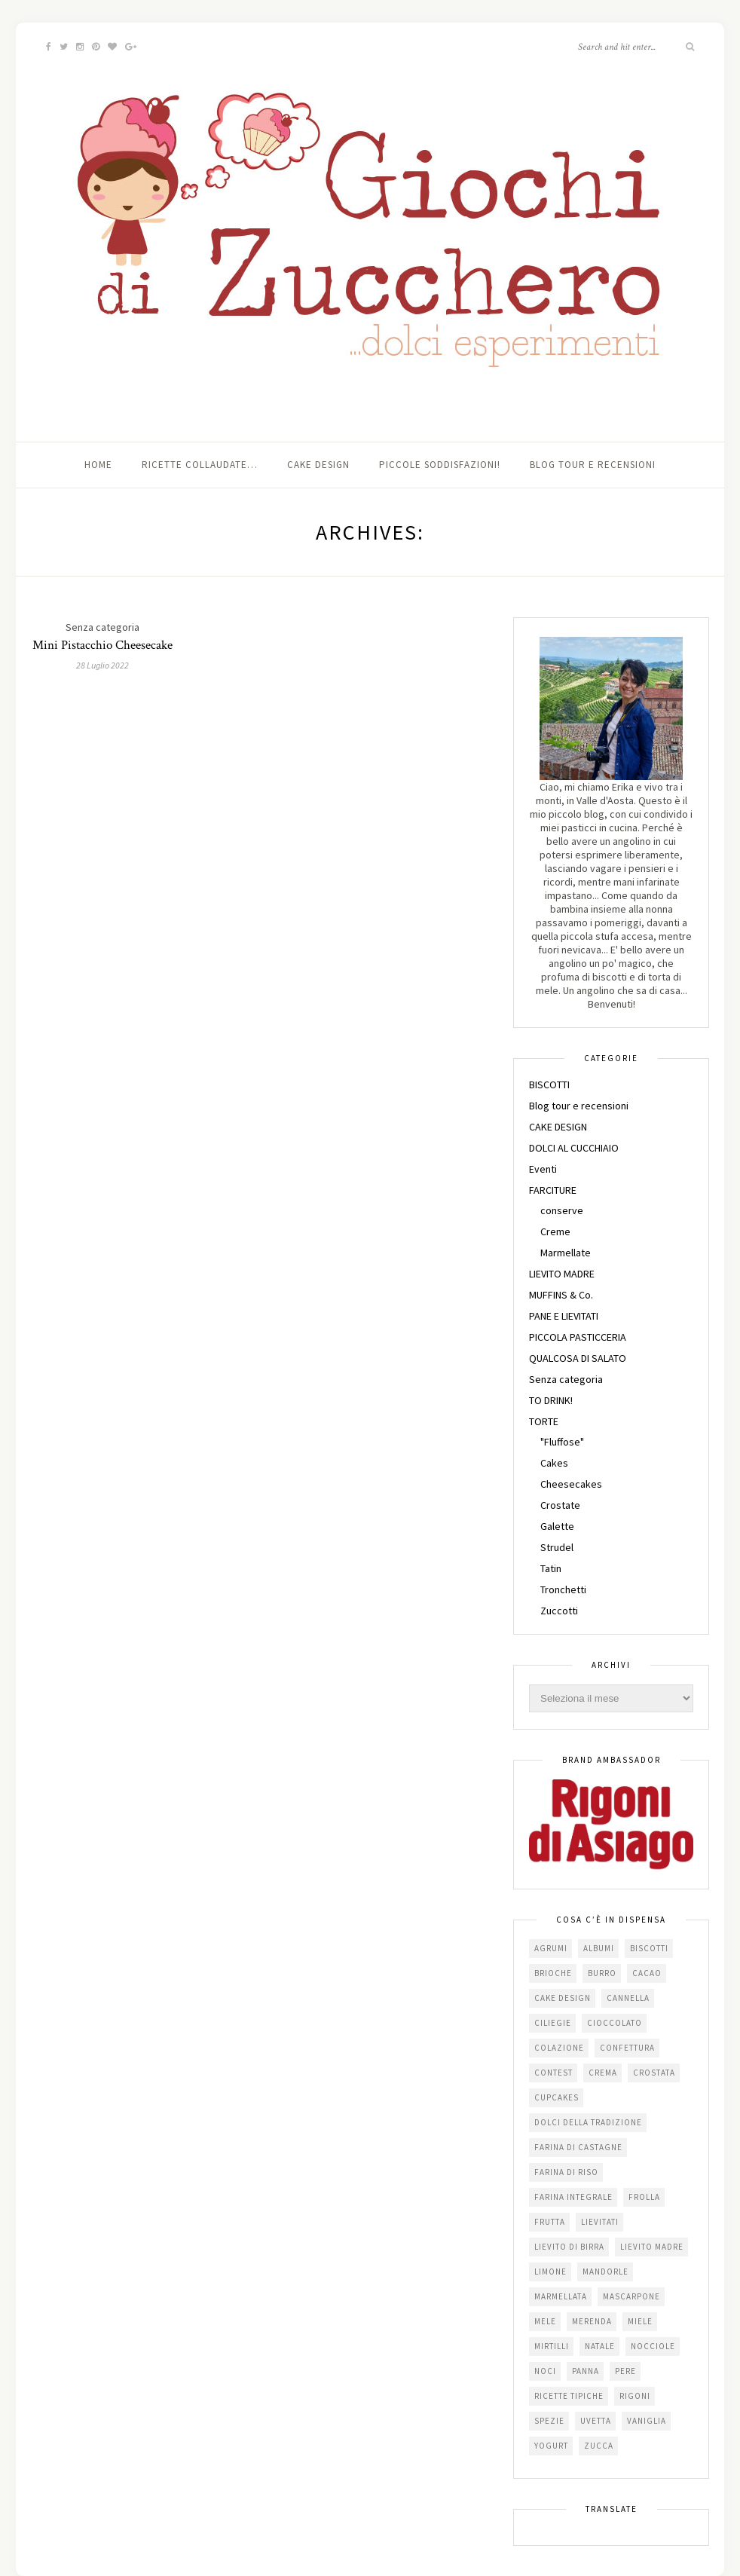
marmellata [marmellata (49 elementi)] (560, 2296)
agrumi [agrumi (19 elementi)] (550, 1948)
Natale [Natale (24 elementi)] (600, 2346)
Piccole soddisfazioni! (439, 464)
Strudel (556, 1547)
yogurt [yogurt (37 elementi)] (551, 2445)
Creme (555, 1231)
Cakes (554, 1463)
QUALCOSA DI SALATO (577, 1358)
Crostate (560, 1505)
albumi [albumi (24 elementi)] (598, 1948)
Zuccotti (559, 1610)
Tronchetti (563, 1589)
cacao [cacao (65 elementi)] (647, 1973)
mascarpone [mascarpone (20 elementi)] (631, 2296)
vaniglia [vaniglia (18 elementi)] (646, 2420)
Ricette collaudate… (200, 464)
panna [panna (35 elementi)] (585, 2371)
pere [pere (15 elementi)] (625, 2371)
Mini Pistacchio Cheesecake (102, 645)
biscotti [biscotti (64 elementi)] (649, 1948)
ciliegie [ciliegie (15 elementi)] (552, 2023)
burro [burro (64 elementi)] (602, 1973)
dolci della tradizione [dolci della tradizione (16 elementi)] (588, 2122)
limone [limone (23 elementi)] (550, 2271)
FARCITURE (552, 1190)
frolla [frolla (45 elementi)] (644, 2197)
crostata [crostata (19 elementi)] (654, 2072)
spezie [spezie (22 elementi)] (549, 2420)
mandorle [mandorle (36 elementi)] (605, 2271)
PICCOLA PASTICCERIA (577, 1337)
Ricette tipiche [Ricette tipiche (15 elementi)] (569, 2396)
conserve (561, 1210)
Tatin (550, 1568)
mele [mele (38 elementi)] (545, 2321)
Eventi (543, 1169)
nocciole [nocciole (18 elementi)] (653, 2346)
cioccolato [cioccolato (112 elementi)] (614, 2023)
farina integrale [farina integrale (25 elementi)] (573, 2197)
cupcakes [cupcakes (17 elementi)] (556, 2097)
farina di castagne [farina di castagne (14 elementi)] (578, 2147)
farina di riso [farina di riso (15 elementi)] (566, 2172)
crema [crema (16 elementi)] (603, 2072)
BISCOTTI (549, 1084)
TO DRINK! (551, 1400)
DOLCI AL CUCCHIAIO (574, 1148)
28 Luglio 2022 (102, 665)
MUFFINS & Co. (561, 1295)
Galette (557, 1526)
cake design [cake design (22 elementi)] (562, 1998)
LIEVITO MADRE (562, 1273)
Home (98, 464)
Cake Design (318, 464)
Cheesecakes (571, 1484)
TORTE (543, 1421)
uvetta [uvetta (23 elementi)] (595, 2420)
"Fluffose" (562, 1442)
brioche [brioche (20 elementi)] (553, 1973)
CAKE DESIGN (558, 1127)
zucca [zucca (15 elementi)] (598, 2445)
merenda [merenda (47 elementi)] (592, 2321)
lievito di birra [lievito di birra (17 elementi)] (569, 2246)
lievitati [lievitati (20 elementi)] (600, 2222)
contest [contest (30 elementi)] (553, 2072)
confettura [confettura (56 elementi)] (627, 2047)
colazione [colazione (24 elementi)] (559, 2047)
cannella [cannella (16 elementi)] (628, 1998)
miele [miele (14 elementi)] (640, 2321)
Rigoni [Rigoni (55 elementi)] (634, 2396)
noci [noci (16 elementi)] (545, 2371)
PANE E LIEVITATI (563, 1316)
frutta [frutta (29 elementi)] (549, 2222)
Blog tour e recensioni (593, 464)
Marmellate (565, 1252)
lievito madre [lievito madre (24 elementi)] (651, 2246)
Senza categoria (566, 1379)
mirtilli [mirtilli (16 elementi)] (551, 2346)
